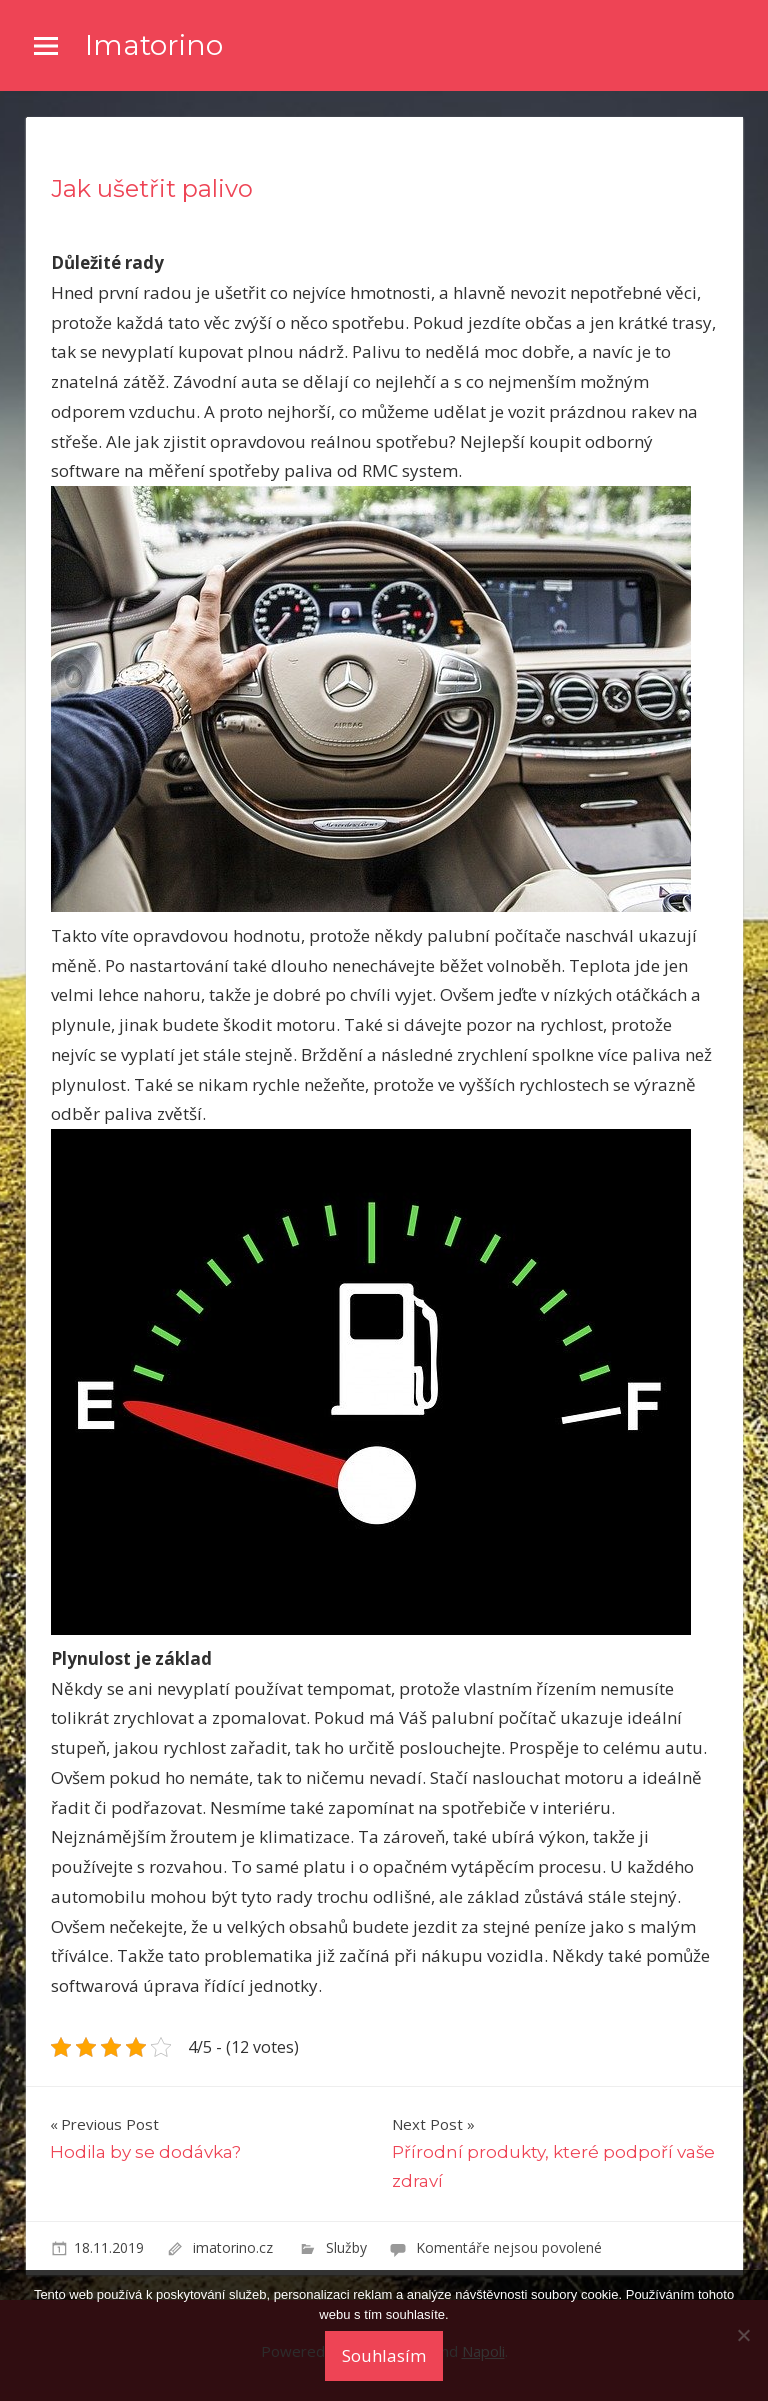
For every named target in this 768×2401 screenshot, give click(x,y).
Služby (346, 2247)
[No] (743, 2335)
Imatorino (154, 45)
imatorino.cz (235, 2247)
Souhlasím (384, 2355)
